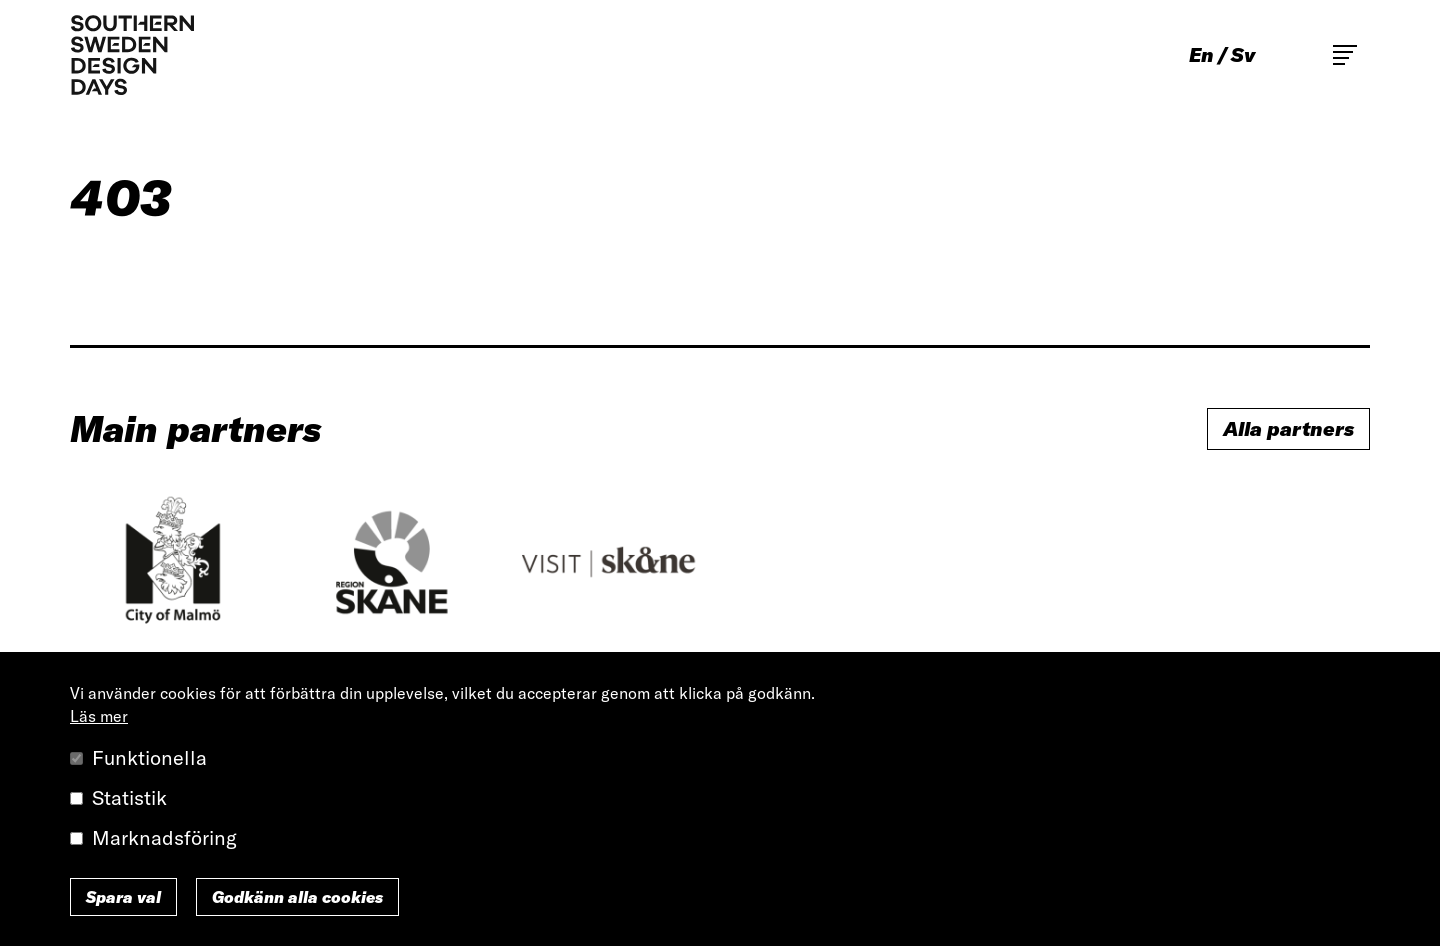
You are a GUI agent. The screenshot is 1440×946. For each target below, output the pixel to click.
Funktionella (149, 757)
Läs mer (99, 716)
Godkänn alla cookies (297, 897)
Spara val (123, 897)
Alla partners (1288, 428)
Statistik (129, 797)
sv (1243, 55)
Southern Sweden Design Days (132, 55)
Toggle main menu (1345, 55)
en (1201, 55)
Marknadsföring (164, 837)
